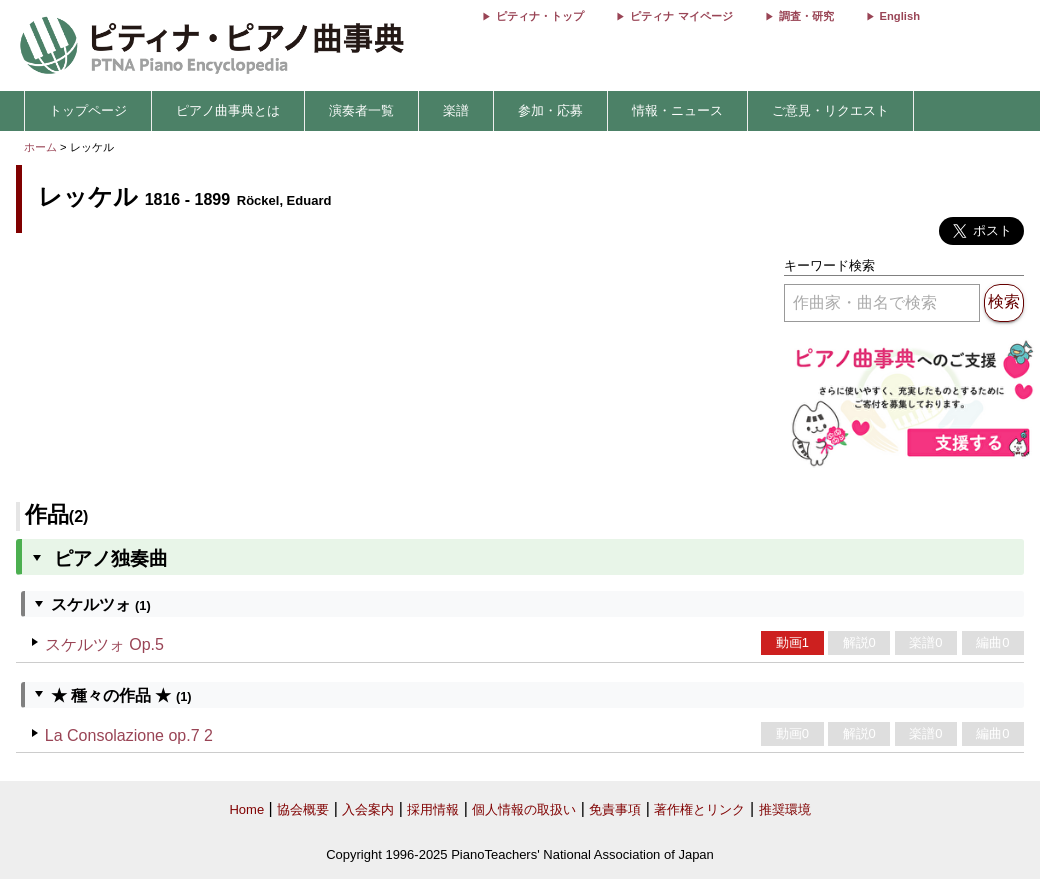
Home (246, 809)
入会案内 (368, 809)
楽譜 (456, 110)
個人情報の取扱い (524, 809)
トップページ (88, 110)
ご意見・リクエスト (830, 110)
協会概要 (303, 809)
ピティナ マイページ (681, 16)
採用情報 (433, 809)
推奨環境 (785, 809)
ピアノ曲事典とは (228, 110)
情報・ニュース (677, 110)
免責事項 (615, 809)
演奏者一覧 (361, 110)
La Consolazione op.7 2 (129, 735)
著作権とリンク (699, 809)
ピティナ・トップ (540, 16)
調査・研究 (806, 16)
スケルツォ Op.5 (104, 644)
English (900, 16)
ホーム (40, 147)
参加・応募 (550, 110)
